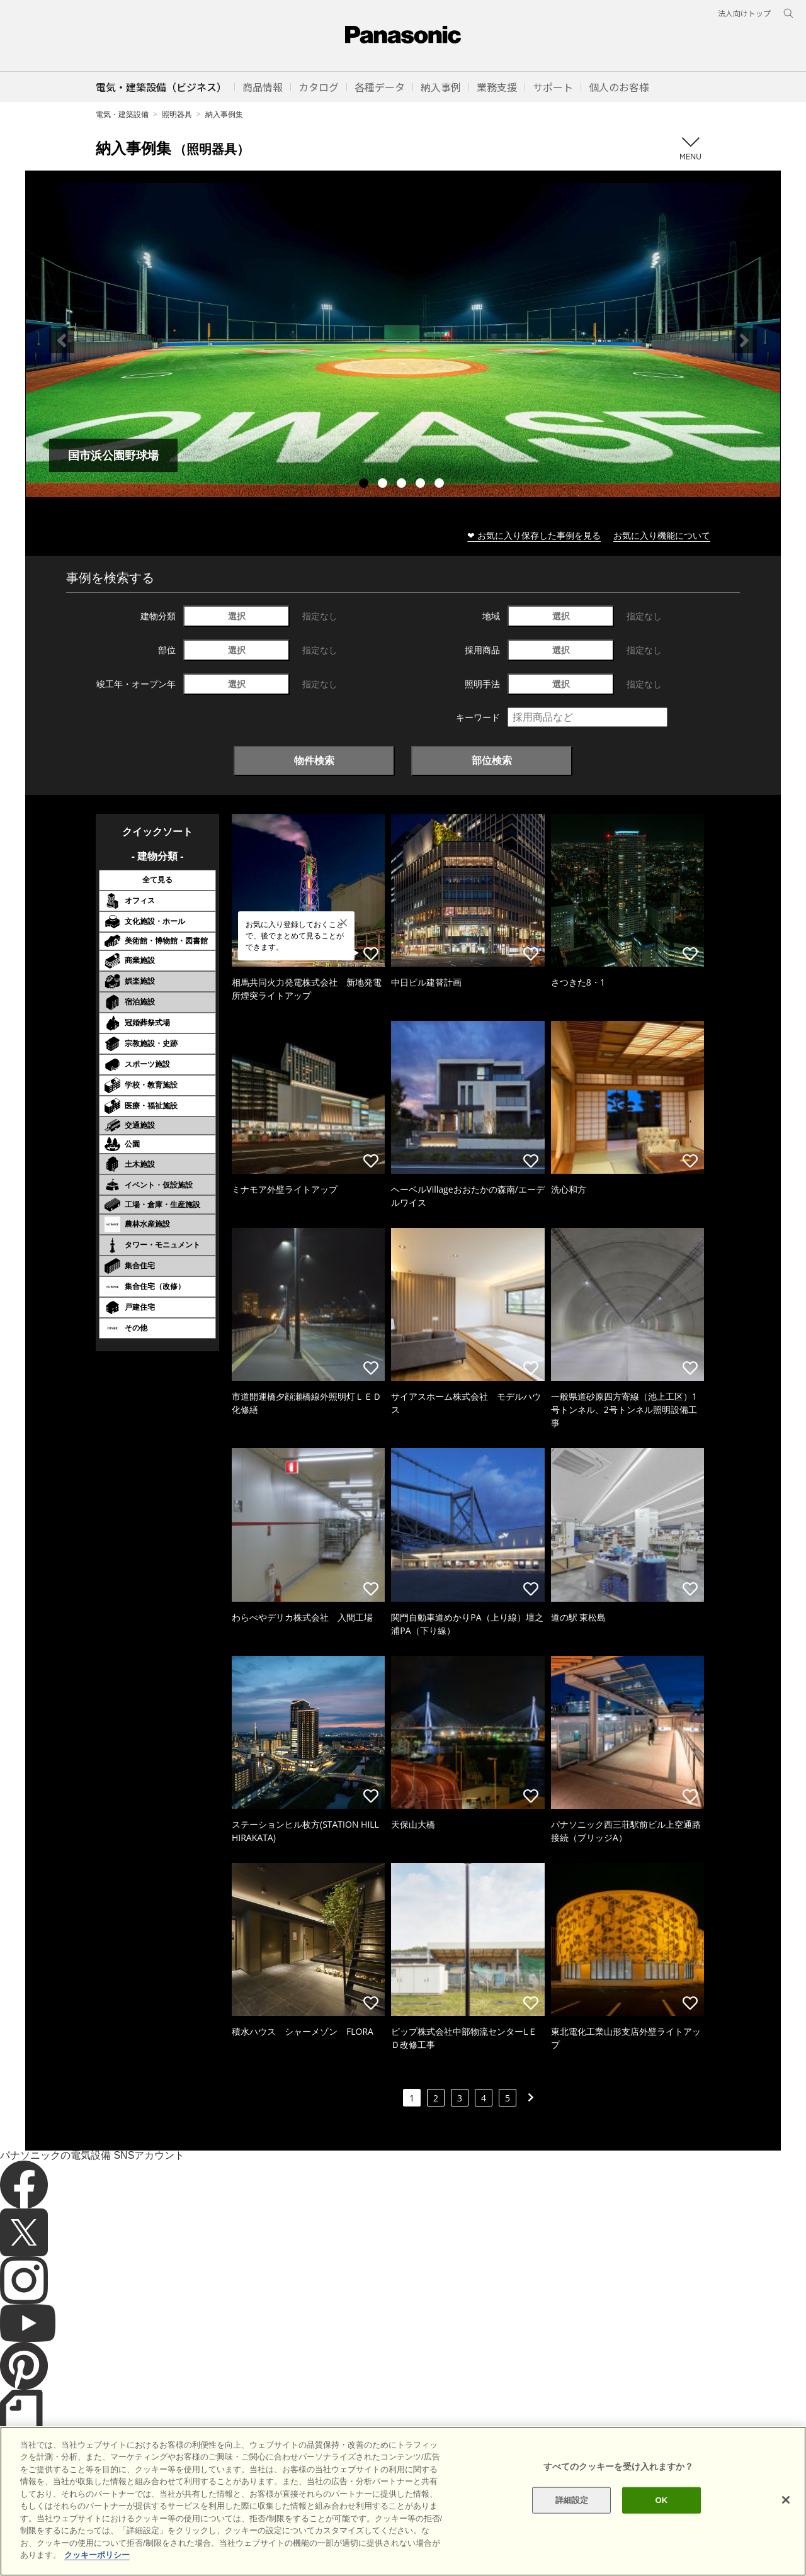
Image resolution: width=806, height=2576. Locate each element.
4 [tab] (422, 484)
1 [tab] (365, 484)
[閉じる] (786, 2510)
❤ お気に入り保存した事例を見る (534, 535)
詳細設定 (572, 2510)
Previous (61, 340)
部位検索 (492, 760)
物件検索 (314, 760)
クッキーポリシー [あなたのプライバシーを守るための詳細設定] (97, 2565)
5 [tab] (440, 484)
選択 (237, 616)
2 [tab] (384, 484)
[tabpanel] (403, 340)
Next (744, 340)
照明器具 (177, 114)
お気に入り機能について (661, 535)
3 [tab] (403, 484)
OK (661, 2510)
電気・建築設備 (122, 114)
